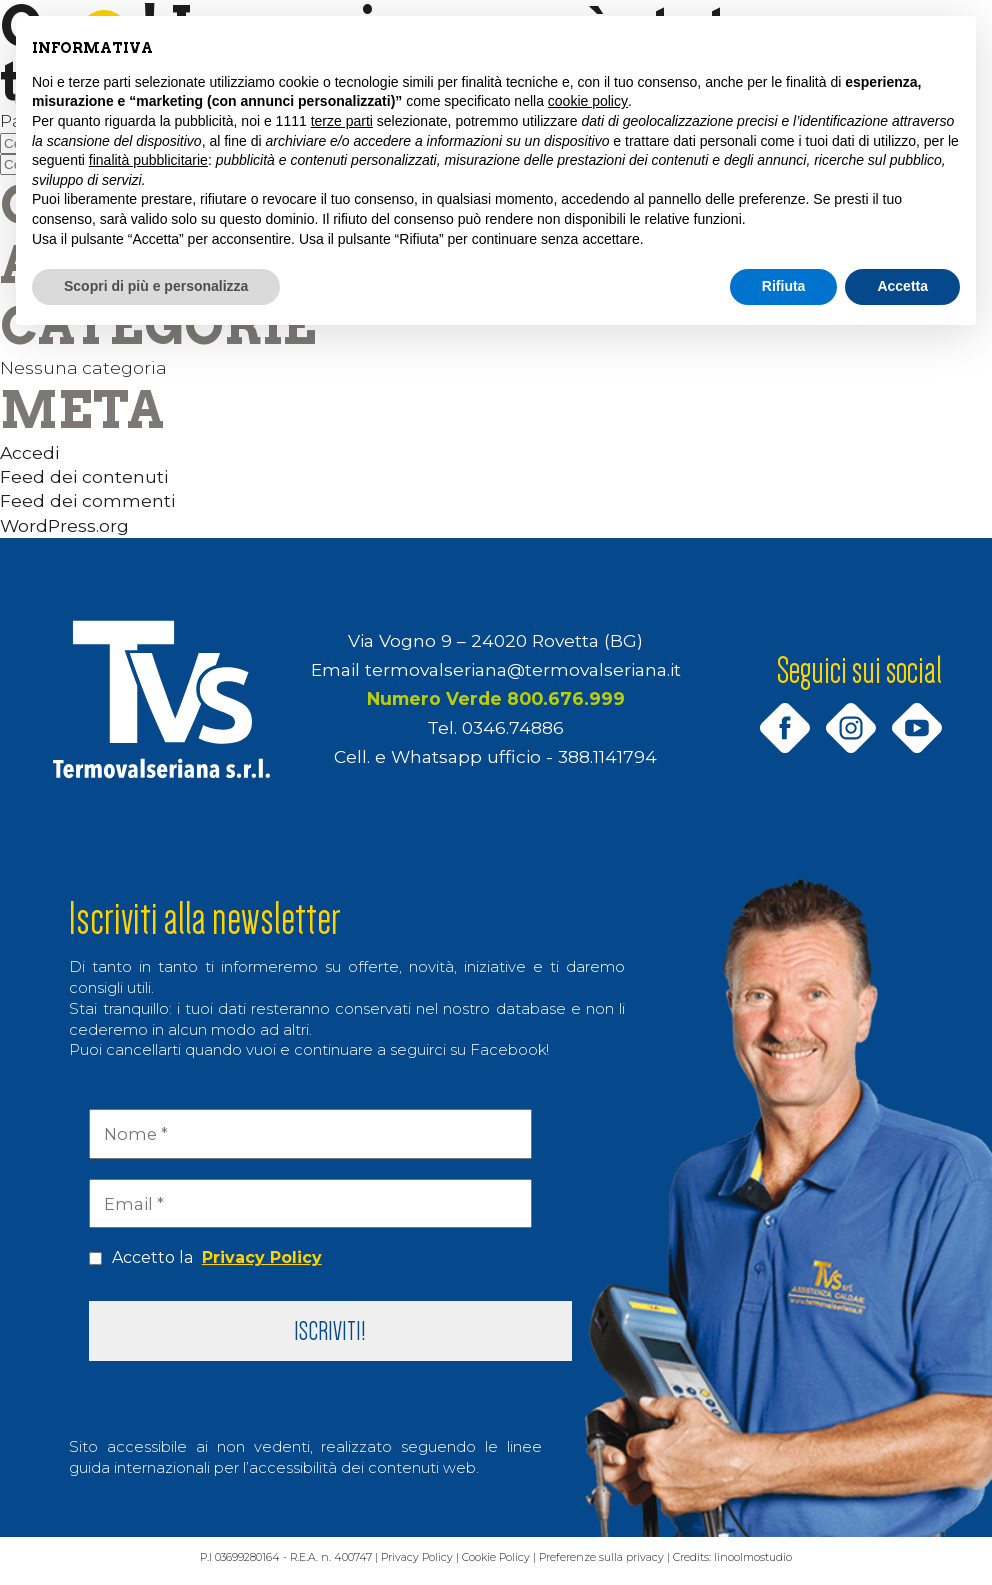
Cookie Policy (505, 1566)
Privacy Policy (262, 1257)
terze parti (342, 121)
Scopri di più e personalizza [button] (156, 286)
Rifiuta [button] (784, 286)
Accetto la (205, 1258)
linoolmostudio (798, 1566)
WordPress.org (64, 525)
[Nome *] (310, 1134)
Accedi (29, 452)
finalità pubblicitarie (148, 160)
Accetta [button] (902, 286)
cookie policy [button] (588, 101)
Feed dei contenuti (84, 476)
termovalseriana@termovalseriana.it (523, 669)
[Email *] (310, 1204)
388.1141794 (607, 756)
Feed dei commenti (87, 500)
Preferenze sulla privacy (626, 1566)
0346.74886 (513, 727)
